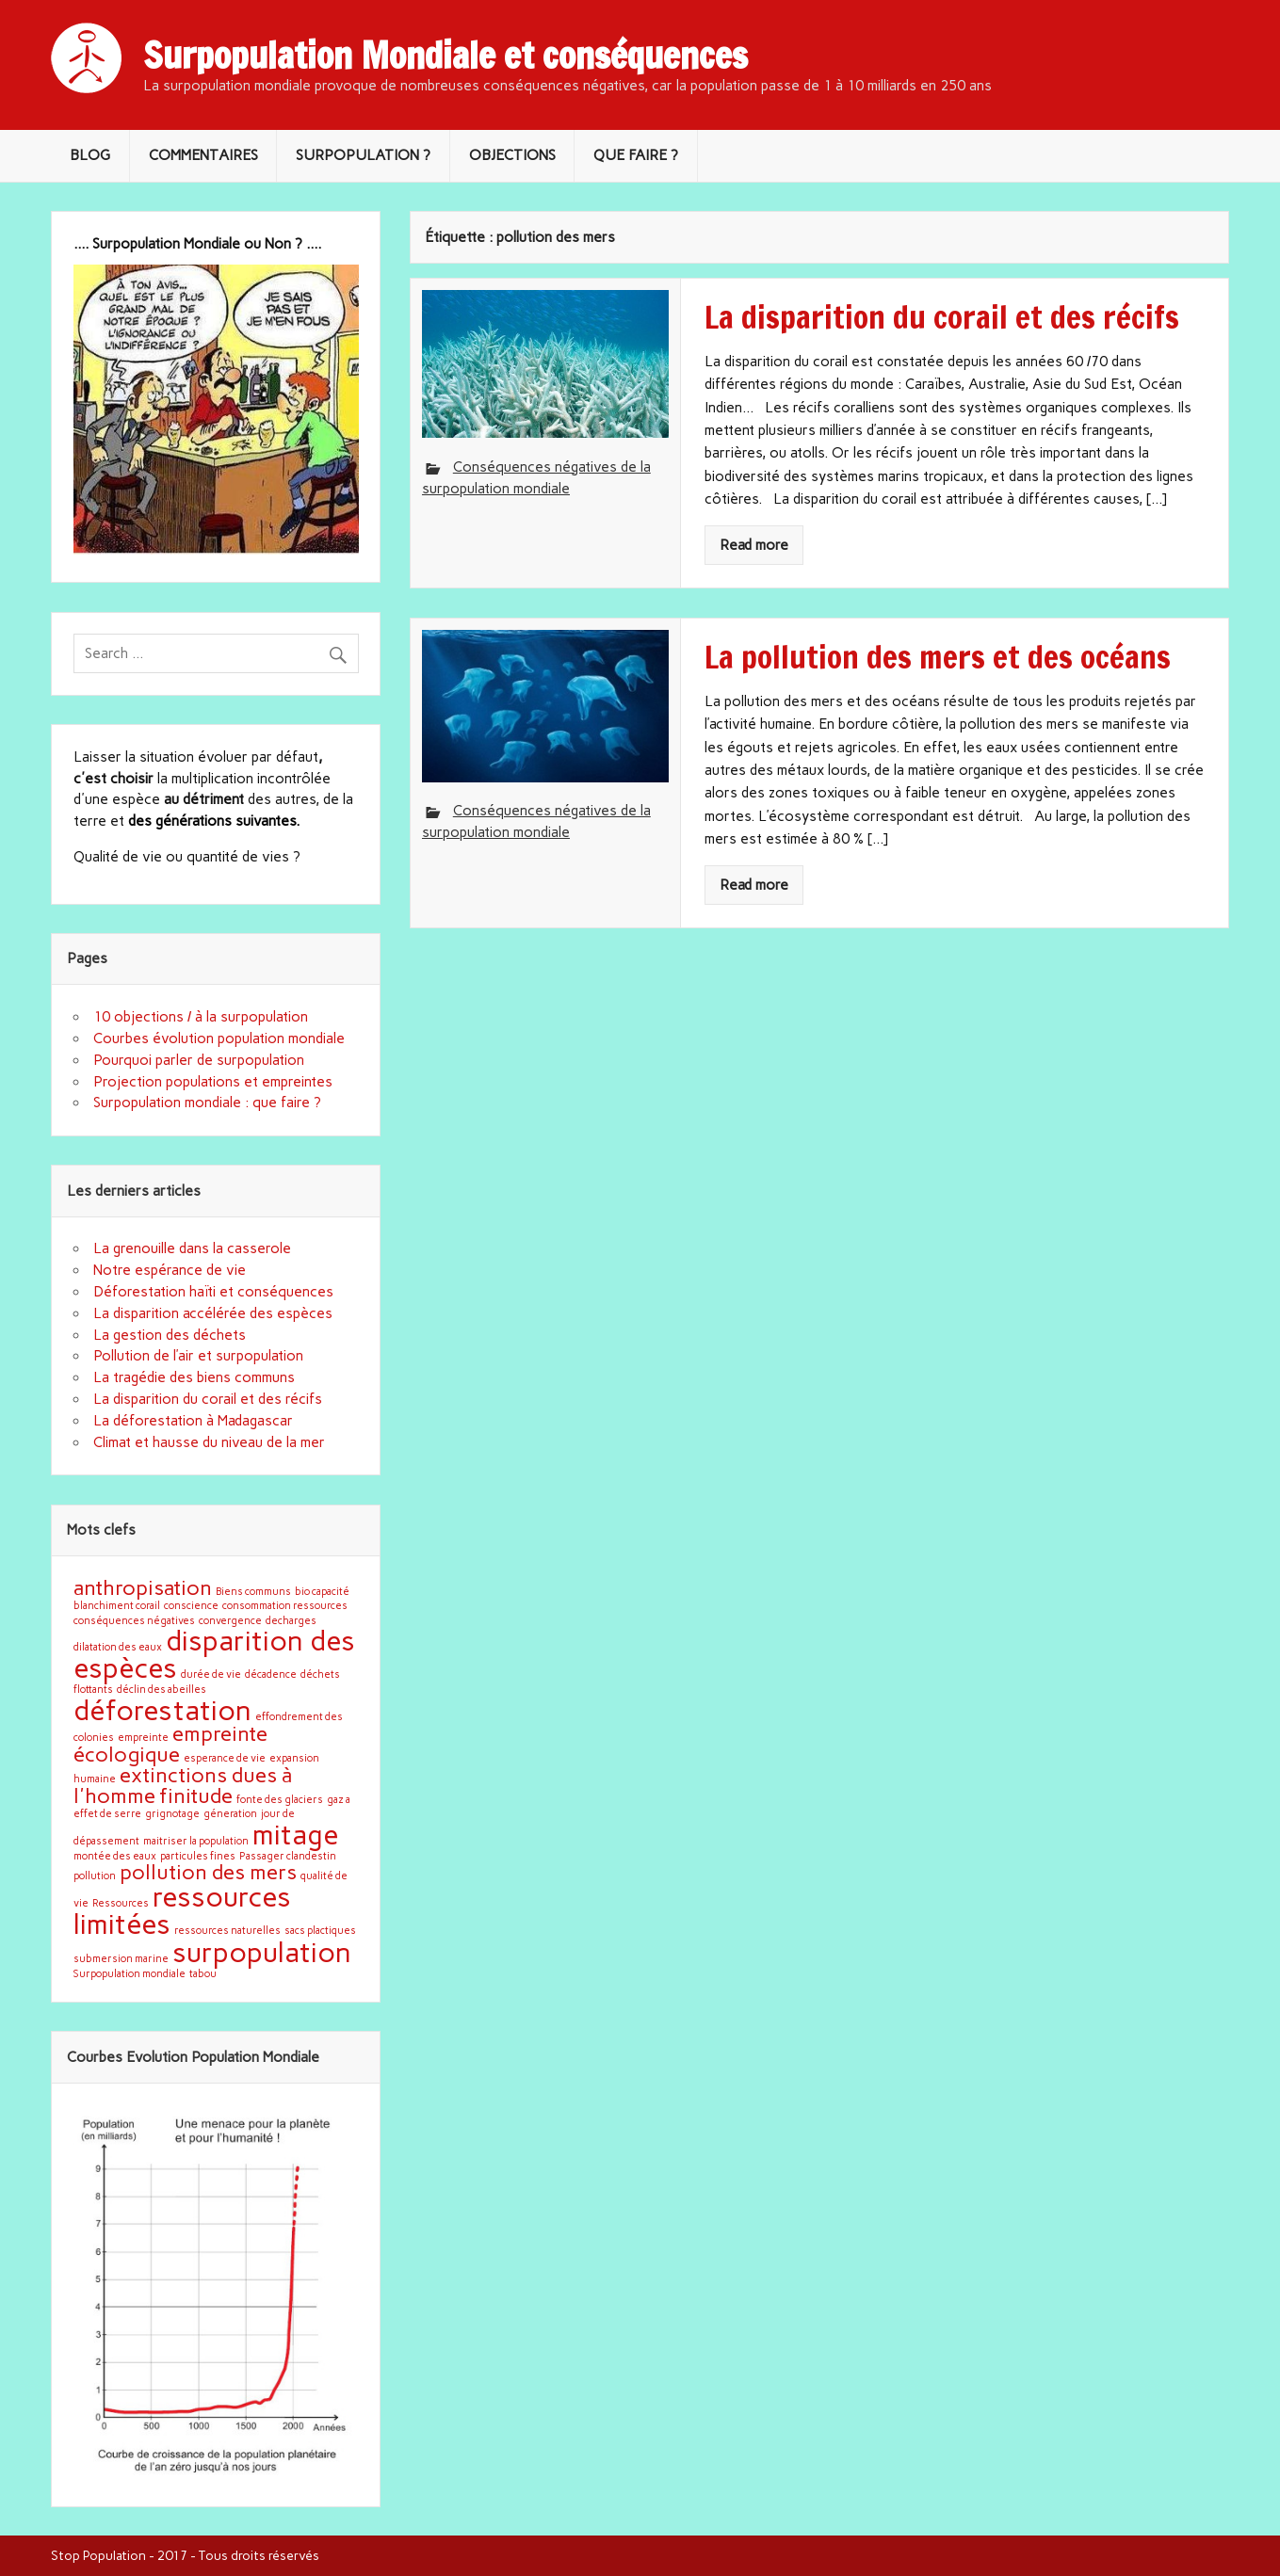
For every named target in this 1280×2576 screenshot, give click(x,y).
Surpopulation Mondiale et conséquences (445, 55)
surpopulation (261, 1952)
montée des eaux (114, 1856)
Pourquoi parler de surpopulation (198, 1060)
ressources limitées (182, 1910)
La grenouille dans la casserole (192, 1248)
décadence (271, 1674)
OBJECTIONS (512, 155)
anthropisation (142, 1587)
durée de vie (211, 1674)
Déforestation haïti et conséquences (213, 1291)
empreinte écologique (170, 1743)
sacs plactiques (320, 1930)
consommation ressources (285, 1606)
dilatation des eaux (117, 1647)
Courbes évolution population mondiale (219, 1038)
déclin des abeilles (161, 1689)
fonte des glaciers (279, 1800)
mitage (295, 1834)
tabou (203, 1974)
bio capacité (322, 1592)
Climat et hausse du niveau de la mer (209, 1442)
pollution (94, 1876)
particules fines (197, 1856)
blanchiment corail (116, 1606)
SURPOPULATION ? (363, 155)
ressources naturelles (227, 1930)
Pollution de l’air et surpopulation (198, 1355)
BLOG (90, 155)
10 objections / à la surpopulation (200, 1016)
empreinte (143, 1737)
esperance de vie (225, 1758)
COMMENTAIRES (203, 155)
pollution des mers (208, 1872)
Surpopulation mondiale (129, 1974)
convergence (230, 1621)
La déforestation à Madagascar (193, 1420)
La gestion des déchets (169, 1335)
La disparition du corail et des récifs (207, 1399)
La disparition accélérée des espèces (212, 1313)
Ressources (120, 1903)
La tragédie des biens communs (194, 1377)
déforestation (162, 1710)
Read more (754, 545)
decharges (291, 1621)
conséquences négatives (134, 1621)
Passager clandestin (287, 1856)
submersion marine (121, 1959)
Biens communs (253, 1592)
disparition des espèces (214, 1654)
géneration (230, 1814)
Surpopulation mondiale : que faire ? (207, 1102)
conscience (191, 1606)
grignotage (172, 1814)
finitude (196, 1795)
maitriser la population (196, 1841)
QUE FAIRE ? (635, 155)
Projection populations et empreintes (212, 1081)
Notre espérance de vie (169, 1270)
